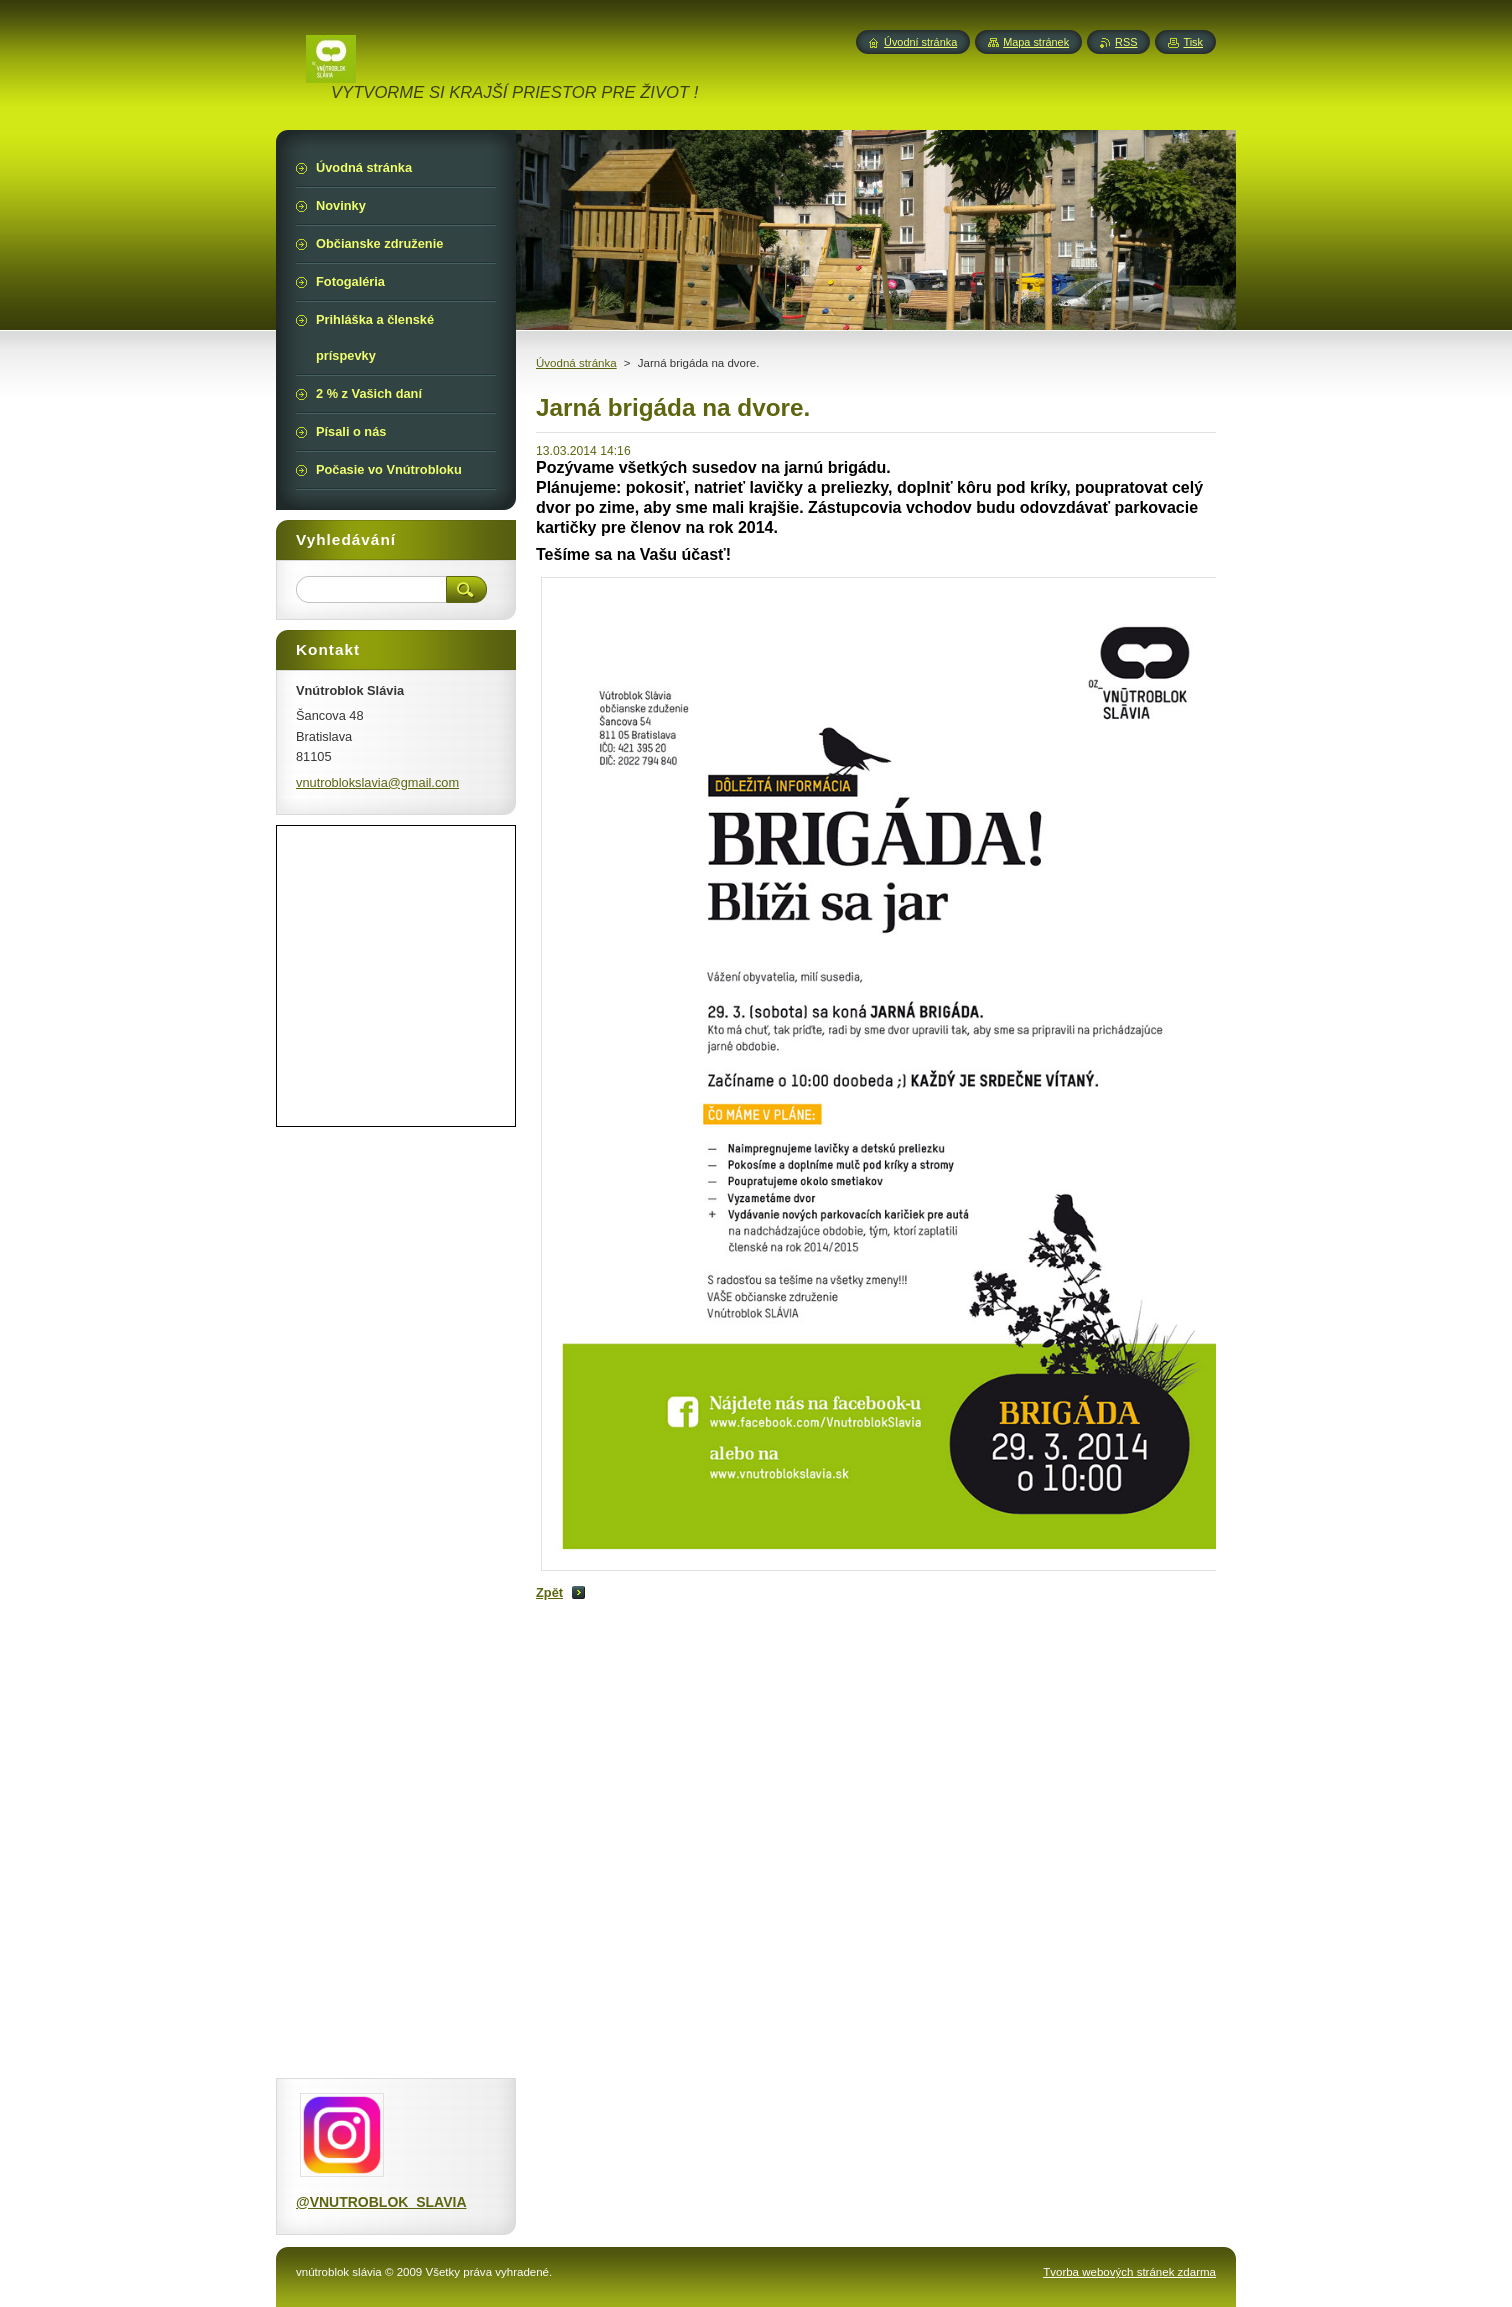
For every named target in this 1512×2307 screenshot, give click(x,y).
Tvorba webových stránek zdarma (1129, 2272)
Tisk (1193, 42)
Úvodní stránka (920, 42)
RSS (1126, 42)
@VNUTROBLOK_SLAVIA (381, 2202)
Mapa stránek (1036, 42)
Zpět (549, 1592)
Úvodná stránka (576, 363)
